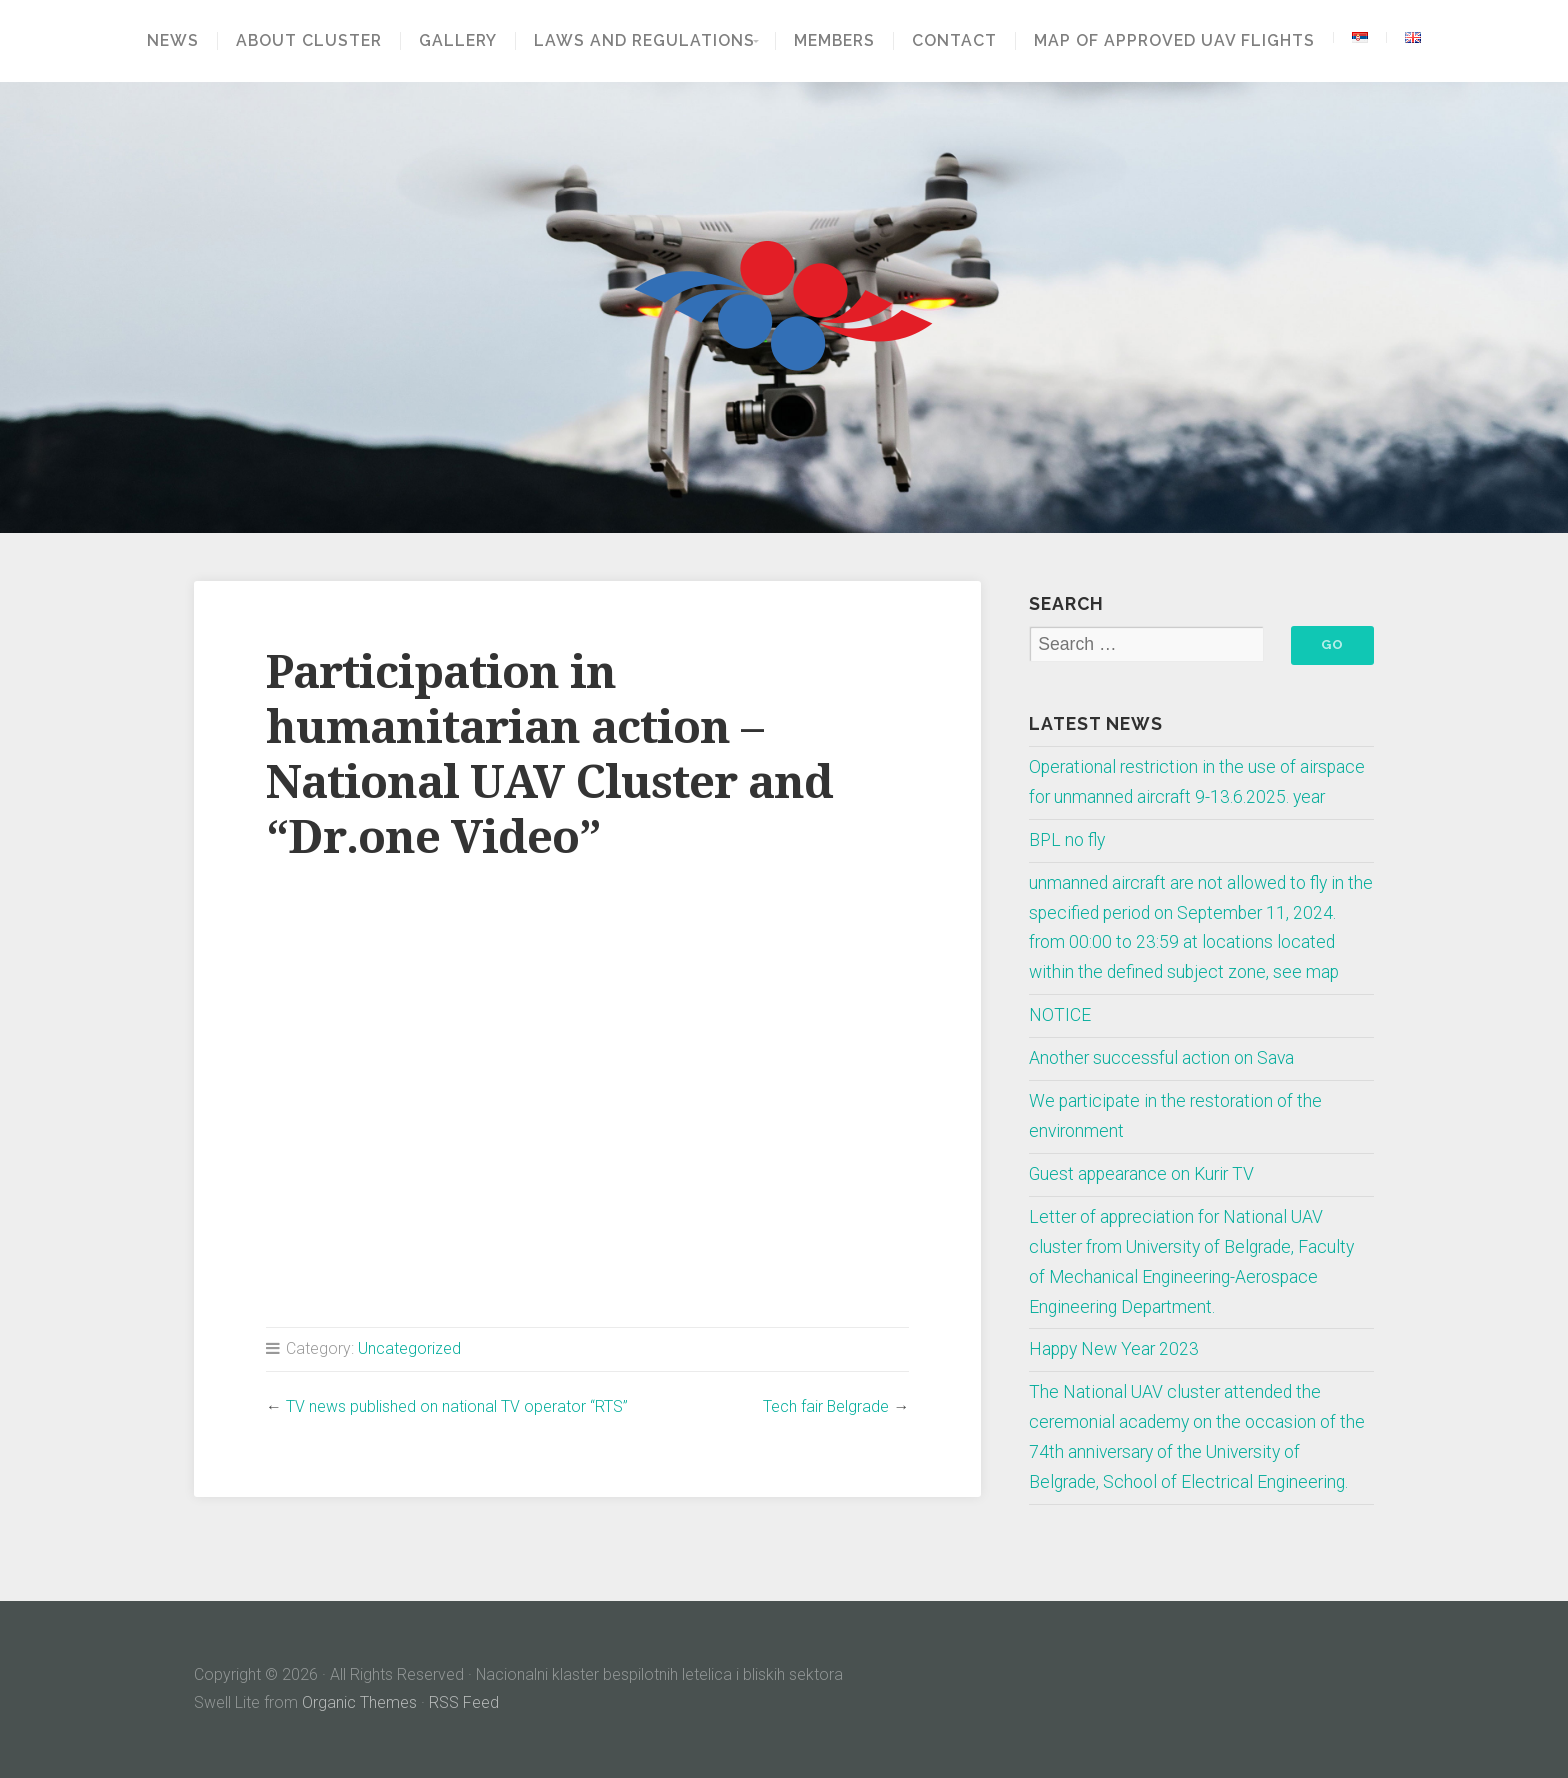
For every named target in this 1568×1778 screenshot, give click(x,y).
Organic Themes (359, 1702)
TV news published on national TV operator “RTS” (457, 1406)
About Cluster (303, 41)
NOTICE (1060, 1015)
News (167, 41)
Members (840, 41)
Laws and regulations (638, 41)
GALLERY (452, 41)
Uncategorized (409, 1348)
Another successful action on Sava (1161, 1058)
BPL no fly (1067, 840)
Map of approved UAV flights (1180, 41)
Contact (960, 41)
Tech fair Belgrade (826, 1406)
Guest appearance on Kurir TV (1141, 1174)
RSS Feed (464, 1702)
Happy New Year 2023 (1114, 1349)
